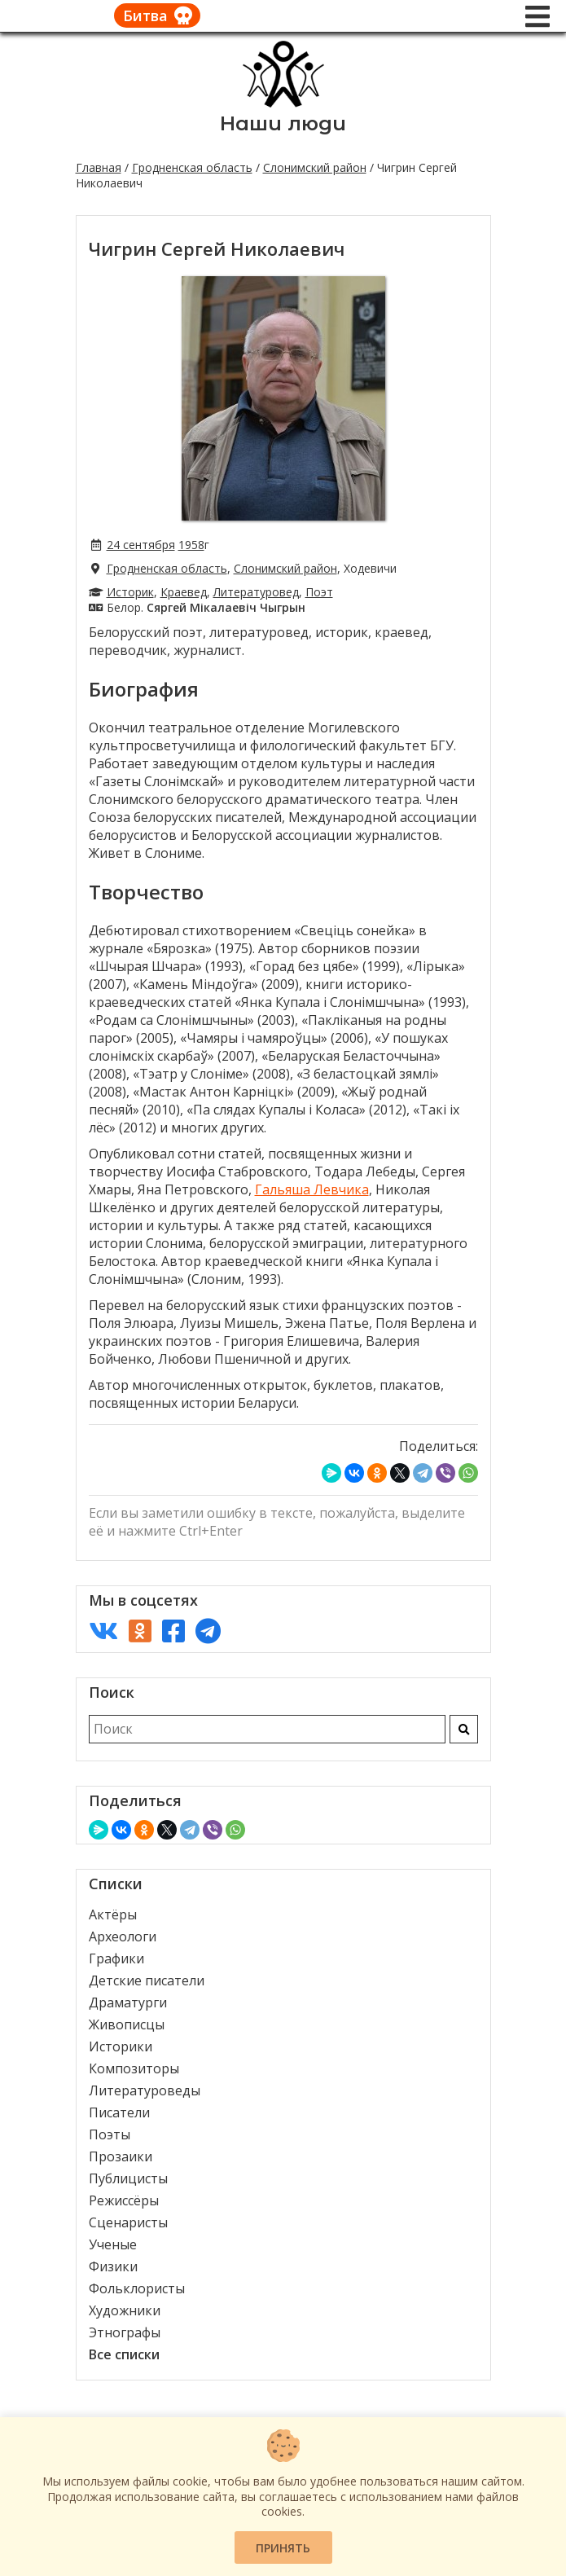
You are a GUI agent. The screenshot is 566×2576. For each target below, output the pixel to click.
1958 (191, 544)
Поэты (109, 2134)
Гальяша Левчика (312, 1189)
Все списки (124, 2354)
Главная (98, 167)
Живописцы (127, 2024)
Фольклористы (137, 2288)
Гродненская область (192, 167)
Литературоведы (144, 2090)
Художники (124, 2310)
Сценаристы (128, 2222)
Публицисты (128, 2178)
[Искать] (464, 1729)
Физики (113, 2266)
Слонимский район (314, 167)
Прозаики (120, 2156)
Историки (120, 2046)
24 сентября (141, 544)
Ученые (113, 2244)
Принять (283, 2548)
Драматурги (128, 2002)
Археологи (122, 1936)
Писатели (119, 2112)
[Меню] (537, 16)
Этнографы (124, 2332)
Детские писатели (146, 1980)
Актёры (113, 1914)
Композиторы (134, 2068)
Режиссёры (124, 2200)
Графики (116, 1958)
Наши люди (283, 123)
